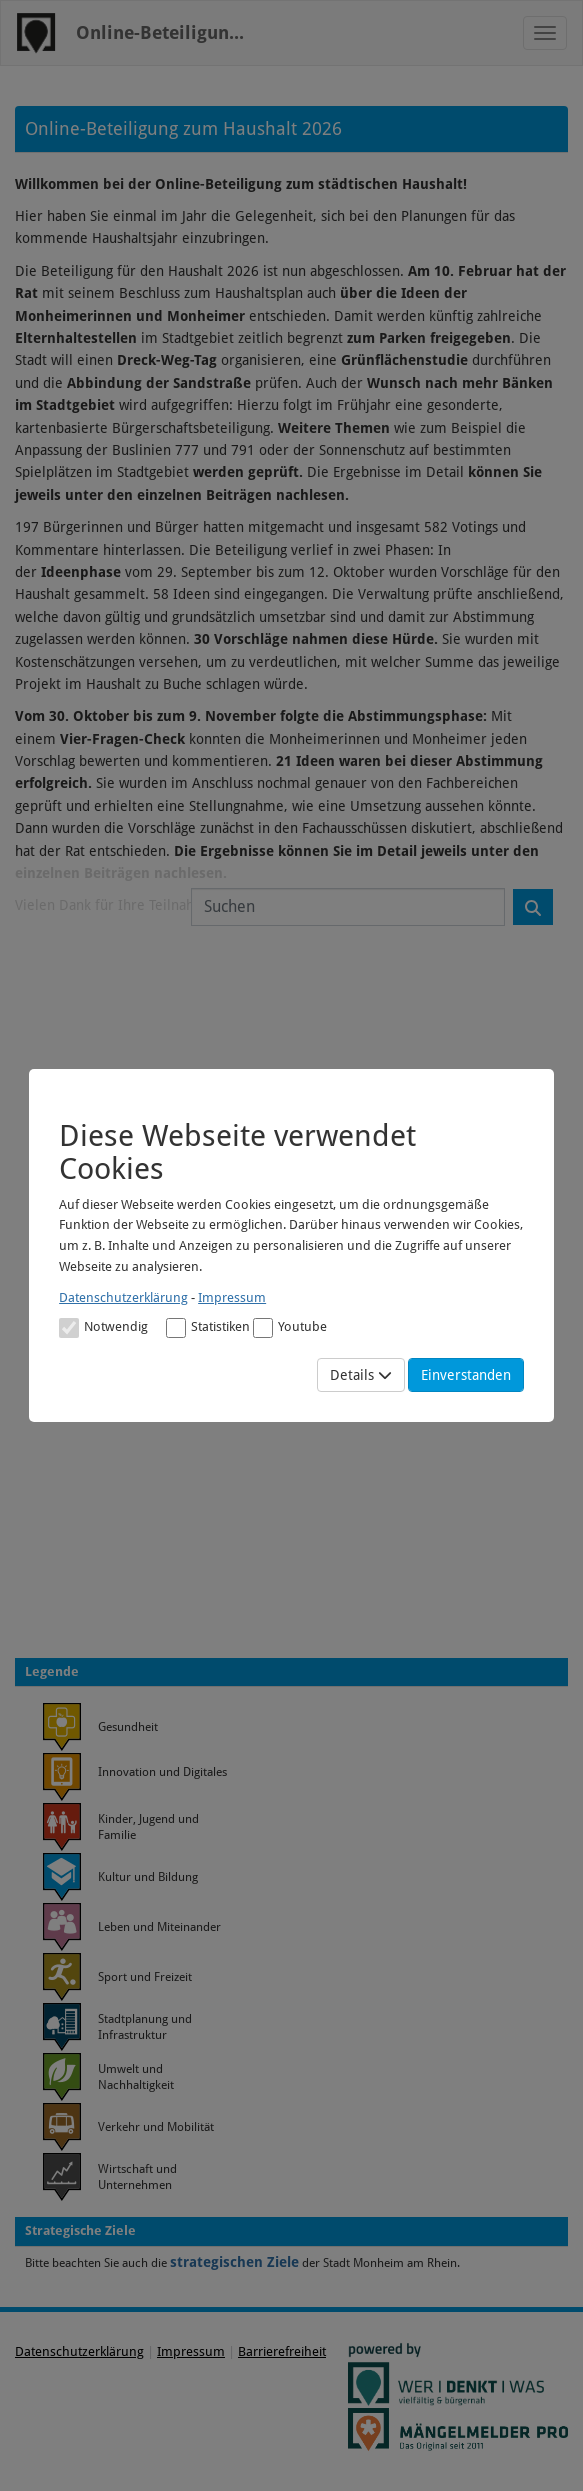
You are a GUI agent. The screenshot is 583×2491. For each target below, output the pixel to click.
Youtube (290, 1328)
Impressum (232, 1297)
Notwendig (103, 1328)
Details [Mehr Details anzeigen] (361, 1375)
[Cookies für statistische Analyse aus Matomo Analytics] (176, 1328)
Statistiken (208, 1328)
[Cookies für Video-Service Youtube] (263, 1328)
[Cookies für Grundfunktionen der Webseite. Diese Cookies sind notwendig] (103, 1326)
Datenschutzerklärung (123, 1297)
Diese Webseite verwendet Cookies (237, 1152)
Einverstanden (466, 1375)
